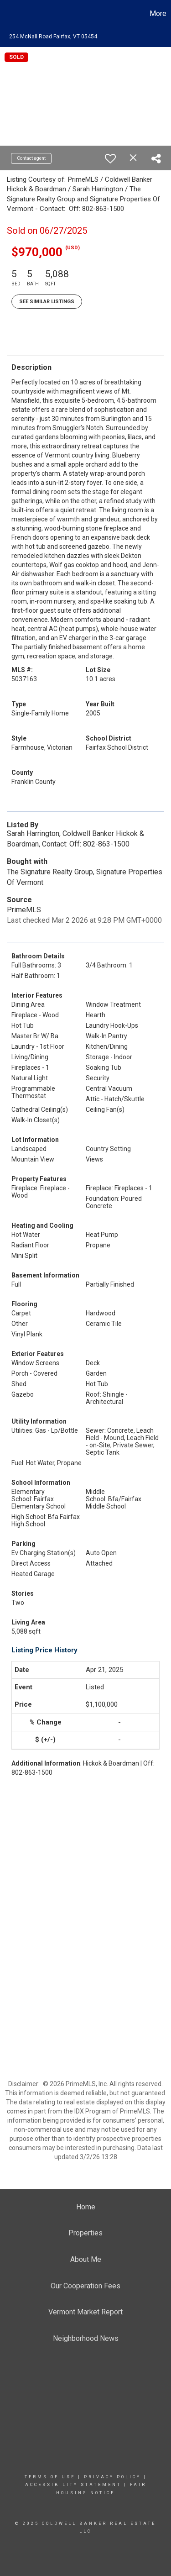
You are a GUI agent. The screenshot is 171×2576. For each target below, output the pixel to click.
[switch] (110, 158)
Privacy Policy (112, 2477)
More (158, 13)
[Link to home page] (8, 13)
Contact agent (31, 158)
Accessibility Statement (73, 2484)
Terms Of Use (50, 2477)
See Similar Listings (46, 302)
